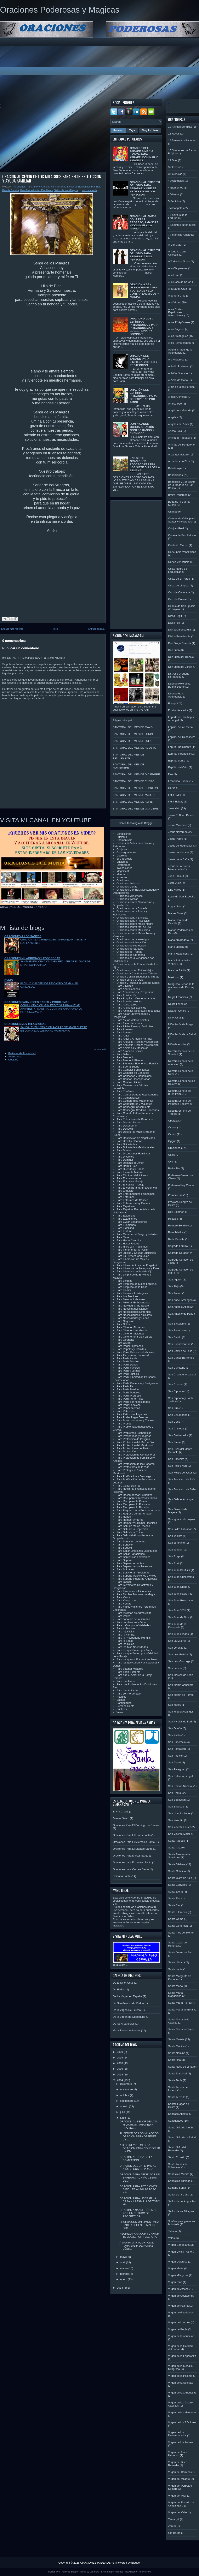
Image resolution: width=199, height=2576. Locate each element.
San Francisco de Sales (182, 1489)
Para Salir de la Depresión (132, 1529)
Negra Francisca (178, 997)
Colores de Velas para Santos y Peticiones (181, 520)
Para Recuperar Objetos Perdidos (136, 1498)
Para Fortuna (124, 1231)
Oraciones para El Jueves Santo (132, 1862)
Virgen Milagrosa (178, 2275)
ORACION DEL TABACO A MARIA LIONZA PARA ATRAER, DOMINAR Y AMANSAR (144, 154)
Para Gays (122, 1237)
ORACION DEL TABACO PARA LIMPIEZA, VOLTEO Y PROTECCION (143, 360)
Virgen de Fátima (178, 2305)
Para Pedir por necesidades (133, 1401)
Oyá (170, 1161)
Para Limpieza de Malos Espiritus (136, 1283)
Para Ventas (123, 1603)
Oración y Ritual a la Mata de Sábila (137, 982)
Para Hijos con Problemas (132, 1246)
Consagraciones (126, 852)
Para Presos (123, 1423)
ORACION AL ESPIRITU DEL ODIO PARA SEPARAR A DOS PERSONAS (145, 255)
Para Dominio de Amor (130, 1162)
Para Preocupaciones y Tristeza (135, 1420)
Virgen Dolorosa (177, 2261)
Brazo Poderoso (177, 494)
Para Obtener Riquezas (130, 1327)
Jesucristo (174, 808)
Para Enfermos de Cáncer (132, 1200)
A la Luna (173, 275)
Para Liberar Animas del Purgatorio (137, 1265)
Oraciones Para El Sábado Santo (133, 1848)
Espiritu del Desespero (181, 737)
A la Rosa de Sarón (179, 281)
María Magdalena (178, 953)
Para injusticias (125, 1631)
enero (123, 2279)
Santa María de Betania (182, 2009)
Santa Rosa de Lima (180, 2066)
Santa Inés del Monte (181, 1932)
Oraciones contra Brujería (131, 908)
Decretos (121, 855)
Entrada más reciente (12, 629)
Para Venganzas (126, 1600)
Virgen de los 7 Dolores (182, 2422)
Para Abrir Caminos (128, 989)
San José (173, 1563)
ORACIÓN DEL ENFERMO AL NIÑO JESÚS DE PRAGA (137, 2167)
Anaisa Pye (175, 403)
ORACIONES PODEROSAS (97, 2562)
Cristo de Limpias (178, 585)
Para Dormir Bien (126, 1165)
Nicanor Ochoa (177, 1010)
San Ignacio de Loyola (181, 1519)
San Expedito (176, 1458)
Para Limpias (124, 1280)
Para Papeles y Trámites (131, 1349)
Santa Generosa (178, 1925)
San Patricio (175, 1755)
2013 (120, 2287)
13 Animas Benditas (180, 126)
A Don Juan (175, 244)
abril (122, 2262)
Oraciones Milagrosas (129, 895)
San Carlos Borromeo (181, 1357)
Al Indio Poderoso (178, 366)
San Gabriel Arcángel (181, 1499)
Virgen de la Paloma (180, 2375)
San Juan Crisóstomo (181, 1576)
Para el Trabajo (125, 1628)
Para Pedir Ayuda (126, 1358)
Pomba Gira (175, 1195)
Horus (171, 787)
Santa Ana (174, 1847)
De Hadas (119, 1989)
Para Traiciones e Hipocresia (133, 1591)
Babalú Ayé (175, 468)
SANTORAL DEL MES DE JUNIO (133, 734)
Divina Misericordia (179, 629)
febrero (124, 2273)
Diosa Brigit (175, 615)
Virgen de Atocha (178, 2288)
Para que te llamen (127, 1690)
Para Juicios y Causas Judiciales (136, 1252)
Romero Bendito (178, 1225)
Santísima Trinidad (179, 2180)
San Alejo (174, 1286)
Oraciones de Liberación (131, 942)
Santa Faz (174, 1905)
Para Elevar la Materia (129, 1172)
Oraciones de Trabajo (129, 951)
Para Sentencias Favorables (133, 1557)
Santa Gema (175, 1918)
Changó (173, 511)
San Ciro (173, 1408)
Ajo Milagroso (176, 359)
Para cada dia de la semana (133, 1619)
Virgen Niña (175, 2282)
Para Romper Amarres (129, 1519)
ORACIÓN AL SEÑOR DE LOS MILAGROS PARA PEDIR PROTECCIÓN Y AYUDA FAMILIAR (51, 178)
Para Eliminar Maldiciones (132, 1175)
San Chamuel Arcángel (182, 1374)
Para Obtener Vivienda (130, 1333)
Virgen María (175, 2268)
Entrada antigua (96, 629)
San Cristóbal (176, 1428)
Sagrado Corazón (178, 1252)
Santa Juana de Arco (180, 1952)
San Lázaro (175, 1668)
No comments (89, 190)
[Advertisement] (99, 67)
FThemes (64, 2571)
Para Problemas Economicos (133, 1432)
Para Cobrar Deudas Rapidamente (137, 1094)
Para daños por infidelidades (133, 1625)
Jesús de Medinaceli (180, 845)
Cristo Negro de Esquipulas (177, 570)
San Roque (175, 1792)
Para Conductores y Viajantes (134, 1103)
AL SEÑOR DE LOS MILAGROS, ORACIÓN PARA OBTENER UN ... (139, 2136)
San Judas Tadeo (178, 1634)
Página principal (122, 720)
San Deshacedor (178, 1435)
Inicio (55, 629)
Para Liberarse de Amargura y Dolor (138, 1268)
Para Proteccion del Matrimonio (135, 1445)
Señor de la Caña (178, 2194)
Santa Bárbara (177, 1864)
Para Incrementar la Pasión (132, 1249)
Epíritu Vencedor (178, 710)
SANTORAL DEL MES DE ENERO (133, 781)
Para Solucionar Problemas (132, 1572)
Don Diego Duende (179, 643)
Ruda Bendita (176, 1239)
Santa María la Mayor (181, 2029)
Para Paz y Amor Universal (132, 1355)
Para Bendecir (124, 1057)
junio (123, 2117)
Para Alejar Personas (129, 1023)
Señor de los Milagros (66, 190)
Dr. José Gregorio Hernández (178, 675)
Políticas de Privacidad (22, 1053)
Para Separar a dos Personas (134, 1566)
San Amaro (174, 1293)
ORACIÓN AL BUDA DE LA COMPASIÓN (135, 2159)
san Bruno (174, 2532)
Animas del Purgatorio (181, 444)
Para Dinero (123, 1150)
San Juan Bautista (179, 1570)
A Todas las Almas (179, 261)
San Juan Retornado (180, 1600)
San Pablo (174, 1735)
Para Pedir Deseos (127, 1361)
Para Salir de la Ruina (129, 1532)
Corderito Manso (178, 545)
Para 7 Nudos (124, 985)
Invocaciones (124, 867)
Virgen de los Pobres (180, 2442)
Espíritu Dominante (179, 746)
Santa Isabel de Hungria (177, 1944)
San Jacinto (175, 1535)
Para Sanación (125, 1544)
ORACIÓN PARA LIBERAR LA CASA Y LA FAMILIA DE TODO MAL (139, 2201)
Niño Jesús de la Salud (182, 1034)
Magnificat (122, 871)
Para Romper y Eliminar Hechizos (136, 1522)
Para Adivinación (126, 995)
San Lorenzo (175, 1647)
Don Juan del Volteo (180, 666)
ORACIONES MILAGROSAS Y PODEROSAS (32, 958)
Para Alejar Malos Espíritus (132, 1020)
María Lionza (176, 946)
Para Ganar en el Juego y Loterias (137, 1234)
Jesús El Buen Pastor (181, 815)
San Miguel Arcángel (180, 1711)
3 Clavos (173, 167)
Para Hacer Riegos (127, 1243)
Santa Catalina (177, 1871)
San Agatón (175, 1279)
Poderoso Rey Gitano (181, 1185)
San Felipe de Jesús (180, 1472)
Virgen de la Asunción (181, 2336)
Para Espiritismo (126, 1206)
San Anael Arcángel (180, 1300)
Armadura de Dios (179, 461)
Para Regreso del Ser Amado (134, 1513)
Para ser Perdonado (128, 1693)
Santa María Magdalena (175, 1994)
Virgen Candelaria (179, 2244)
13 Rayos (174, 133)
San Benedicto (177, 1330)
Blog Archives (150, 130)
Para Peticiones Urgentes (131, 1414)
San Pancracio (177, 1742)
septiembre (126, 2100)
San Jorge (174, 1556)
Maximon (173, 977)
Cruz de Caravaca (179, 592)
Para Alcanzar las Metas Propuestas (138, 1010)
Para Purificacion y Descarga (133, 1476)
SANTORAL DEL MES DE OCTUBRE (135, 808)
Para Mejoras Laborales (130, 1299)
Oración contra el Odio (129, 979)
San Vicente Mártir (179, 1833)
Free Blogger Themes (112, 2571)
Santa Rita (174, 2059)
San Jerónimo (176, 1542)
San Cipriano (176, 1391)
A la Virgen (174, 302)
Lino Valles (174, 889)
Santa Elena (175, 1891)
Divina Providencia (179, 636)
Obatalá (173, 1120)
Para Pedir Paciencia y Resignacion (137, 1383)
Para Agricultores (126, 1004)
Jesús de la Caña (178, 859)
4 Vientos (173, 194)
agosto (124, 2106)
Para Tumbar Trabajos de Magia (135, 1594)
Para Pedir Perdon (127, 1389)
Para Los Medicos (127, 1296)
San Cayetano (176, 1367)
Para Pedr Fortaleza (128, 1404)
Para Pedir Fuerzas (128, 1370)
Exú (170, 774)
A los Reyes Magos (179, 342)
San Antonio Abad (178, 1306)
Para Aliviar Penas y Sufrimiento (135, 1026)
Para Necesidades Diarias (132, 1308)
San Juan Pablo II (178, 1593)
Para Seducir (124, 1547)
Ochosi (172, 1127)
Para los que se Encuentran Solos (136, 1659)
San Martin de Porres (181, 1694)
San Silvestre (176, 1806)
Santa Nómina (176, 2053)
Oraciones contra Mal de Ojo (133, 926)
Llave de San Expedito (181, 896)
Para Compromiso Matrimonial (134, 1100)
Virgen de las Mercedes (182, 2412)
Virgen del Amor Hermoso (177, 2454)
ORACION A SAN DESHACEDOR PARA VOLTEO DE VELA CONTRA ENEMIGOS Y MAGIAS (144, 290)
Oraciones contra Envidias (132, 917)
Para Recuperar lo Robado (132, 1507)
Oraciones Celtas (126, 886)
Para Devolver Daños (129, 1141)
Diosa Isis (174, 622)
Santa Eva (174, 1898)
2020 (120, 2052)
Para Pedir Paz (125, 1386)
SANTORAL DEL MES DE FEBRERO (135, 788)
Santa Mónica (176, 2046)
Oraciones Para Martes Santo (130, 1855)
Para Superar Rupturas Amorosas (136, 1578)
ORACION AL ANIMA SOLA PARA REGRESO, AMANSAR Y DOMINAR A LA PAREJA (144, 222)
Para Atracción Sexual (129, 1051)
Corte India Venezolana (182, 552)
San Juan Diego (177, 1586)
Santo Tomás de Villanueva (178, 2166)
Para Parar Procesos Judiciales (135, 1352)
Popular (118, 130)
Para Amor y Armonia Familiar (43, 186)
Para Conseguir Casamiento (133, 1106)
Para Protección (126, 1451)
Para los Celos (125, 1643)
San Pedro (174, 1762)
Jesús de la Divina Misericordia (179, 868)
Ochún (172, 1134)
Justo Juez (174, 882)
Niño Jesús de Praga (180, 1024)
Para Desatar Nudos (128, 1122)
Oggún (172, 1141)
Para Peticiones (125, 1411)
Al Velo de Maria (178, 380)
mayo (123, 2256)
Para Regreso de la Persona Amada (138, 1510)
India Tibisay (175, 801)
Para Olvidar (123, 1342)
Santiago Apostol (178, 2113)
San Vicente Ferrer (179, 1827)
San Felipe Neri (177, 1465)
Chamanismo (124, 840)
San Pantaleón (177, 1748)
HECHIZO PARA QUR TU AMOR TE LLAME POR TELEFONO (139, 2235)
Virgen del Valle (177, 2512)
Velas (119, 1712)
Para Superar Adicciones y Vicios (136, 1575)
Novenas (121, 877)
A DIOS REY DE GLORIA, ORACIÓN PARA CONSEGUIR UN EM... (139, 2148)
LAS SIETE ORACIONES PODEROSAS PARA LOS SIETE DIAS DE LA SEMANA (145, 464)
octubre (124, 2095)
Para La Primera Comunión (132, 1255)
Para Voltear (123, 1616)
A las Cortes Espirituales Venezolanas (175, 312)
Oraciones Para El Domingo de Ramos (136, 1825)
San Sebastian (177, 1799)
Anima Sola (175, 430)
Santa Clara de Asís (180, 1877)
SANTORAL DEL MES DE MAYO (133, 727)
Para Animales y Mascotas (132, 1048)
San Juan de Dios (178, 1617)
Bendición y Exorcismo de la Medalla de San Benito (181, 485)
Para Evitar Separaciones (131, 1221)
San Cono (174, 1421)
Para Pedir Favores (128, 1367)
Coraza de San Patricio (182, 535)
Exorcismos (123, 864)
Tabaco (172, 2231)
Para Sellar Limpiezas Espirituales (136, 1550)
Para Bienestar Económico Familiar (80, 186)
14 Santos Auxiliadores (181, 140)
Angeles (173, 417)
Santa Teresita (176, 2097)
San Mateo (174, 1704)
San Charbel (175, 1384)
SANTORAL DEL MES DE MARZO (134, 794)
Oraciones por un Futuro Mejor (134, 970)
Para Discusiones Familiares (133, 1153)
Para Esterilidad (126, 1215)
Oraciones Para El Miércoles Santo (134, 1841)
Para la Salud (124, 1640)
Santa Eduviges (177, 1884)
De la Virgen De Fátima (127, 2010)
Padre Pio (174, 1168)
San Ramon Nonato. (180, 1786)
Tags (132, 130)
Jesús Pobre (175, 838)
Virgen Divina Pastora (181, 2251)
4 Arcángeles (176, 180)
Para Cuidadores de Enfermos (134, 1119)
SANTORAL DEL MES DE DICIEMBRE (136, 774)
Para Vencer (123, 1597)
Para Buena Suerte (128, 1066)
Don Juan (174, 650)
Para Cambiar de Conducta (132, 1072)
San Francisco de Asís (181, 1479)
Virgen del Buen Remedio (177, 2464)
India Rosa (174, 794)
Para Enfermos (125, 1197)
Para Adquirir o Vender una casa (135, 998)
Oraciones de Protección (131, 945)
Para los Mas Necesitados (132, 1647)
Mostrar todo (100, 1049)
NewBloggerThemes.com (138, 2571)
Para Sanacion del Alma (130, 1541)
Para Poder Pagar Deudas (132, 1417)
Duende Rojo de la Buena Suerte (179, 685)
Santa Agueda (176, 1840)
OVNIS (8, 980)
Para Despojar (125, 1128)
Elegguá (173, 703)
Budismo (121, 836)
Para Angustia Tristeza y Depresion (137, 1041)
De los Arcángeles (124, 2023)
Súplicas (121, 1709)
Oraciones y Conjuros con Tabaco (136, 973)
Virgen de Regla (177, 2329)
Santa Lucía (175, 1969)
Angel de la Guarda (179, 410)
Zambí (172, 2526)
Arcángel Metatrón (179, 454)
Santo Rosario (176, 2157)
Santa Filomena (177, 1912)
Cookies (13, 1059)
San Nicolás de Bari (180, 1721)
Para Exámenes (126, 1224)
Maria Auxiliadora (178, 940)
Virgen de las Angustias (182, 2392)
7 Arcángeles (176, 208)
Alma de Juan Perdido (181, 386)
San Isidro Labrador (180, 1529)
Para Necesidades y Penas (132, 1318)
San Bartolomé (177, 1323)
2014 (120, 2080)
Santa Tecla (175, 2080)
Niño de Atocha (177, 1044)
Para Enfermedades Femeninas (135, 1193)
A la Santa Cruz (177, 288)
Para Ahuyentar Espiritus (131, 1007)
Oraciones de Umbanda (130, 954)
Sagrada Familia (178, 1246)
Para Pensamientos (128, 1408)
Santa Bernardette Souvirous (179, 1856)
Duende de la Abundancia (176, 695)
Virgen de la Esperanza (182, 2355)
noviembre (126, 2089)
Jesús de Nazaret (178, 852)
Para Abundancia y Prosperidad (135, 992)
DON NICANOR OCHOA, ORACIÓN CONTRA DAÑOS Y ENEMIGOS (142, 428)
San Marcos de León (180, 1675)
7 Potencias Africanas (181, 234)
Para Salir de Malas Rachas (133, 1526)
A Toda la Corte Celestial (177, 253)
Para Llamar (123, 1290)
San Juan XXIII (177, 1610)
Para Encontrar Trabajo (130, 1184)
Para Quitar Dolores (128, 1485)
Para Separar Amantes (130, 1563)
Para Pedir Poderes (128, 1392)
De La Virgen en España (127, 1996)
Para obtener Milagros (129, 1668)
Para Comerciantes (128, 1097)
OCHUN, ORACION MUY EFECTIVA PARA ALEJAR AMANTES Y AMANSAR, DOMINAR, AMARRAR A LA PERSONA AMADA (51, 1009)
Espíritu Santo (176, 760)
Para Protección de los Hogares (135, 1463)
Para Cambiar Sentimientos (132, 1069)
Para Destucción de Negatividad (135, 1138)
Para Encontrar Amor (129, 1178)
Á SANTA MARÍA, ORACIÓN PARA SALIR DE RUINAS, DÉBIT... (136, 2245)
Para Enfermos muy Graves (133, 1203)
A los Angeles (176, 329)
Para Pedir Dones (127, 1364)
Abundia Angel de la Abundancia (180, 351)
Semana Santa (125, 1706)
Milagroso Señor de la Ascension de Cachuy (181, 985)
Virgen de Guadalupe (181, 2312)
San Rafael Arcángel (180, 1776)
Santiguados (123, 1702)
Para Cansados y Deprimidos (134, 1075)
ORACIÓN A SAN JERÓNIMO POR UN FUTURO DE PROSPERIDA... (137, 2213)
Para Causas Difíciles (129, 1082)
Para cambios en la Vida (131, 1622)
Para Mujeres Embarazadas (133, 1302)
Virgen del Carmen (179, 2472)
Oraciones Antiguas (128, 883)
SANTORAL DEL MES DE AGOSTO (134, 747)
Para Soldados (125, 1569)
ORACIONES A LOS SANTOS (22, 936)
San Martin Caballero (180, 1684)
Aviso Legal (15, 1056)
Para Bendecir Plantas (129, 1060)
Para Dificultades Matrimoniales (135, 1147)
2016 (120, 2068)
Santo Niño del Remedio (177, 2149)
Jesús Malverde (177, 825)
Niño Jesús (174, 1017)
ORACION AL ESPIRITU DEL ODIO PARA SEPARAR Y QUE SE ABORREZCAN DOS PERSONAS (145, 188)
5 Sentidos (174, 201)
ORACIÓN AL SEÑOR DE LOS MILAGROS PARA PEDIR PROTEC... (138, 2124)
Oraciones (19, 186)
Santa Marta (175, 1986)
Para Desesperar (126, 1125)
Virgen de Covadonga (181, 2295)
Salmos (120, 1699)
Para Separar (124, 1560)
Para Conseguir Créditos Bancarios (137, 1110)
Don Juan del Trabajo (181, 656)
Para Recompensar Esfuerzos (134, 1494)
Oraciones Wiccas (127, 899)
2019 (120, 2057)
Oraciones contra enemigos (132, 939)
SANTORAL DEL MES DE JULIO (133, 740)
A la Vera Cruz (176, 295)
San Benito (174, 1337)
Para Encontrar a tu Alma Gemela (136, 1187)
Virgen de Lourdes (179, 2322)
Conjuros (121, 849)
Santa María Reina (179, 2002)
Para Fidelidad (125, 1228)
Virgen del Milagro (179, 2478)
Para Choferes (125, 1091)
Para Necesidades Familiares (36, 190)
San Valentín (175, 1820)
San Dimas (174, 1442)
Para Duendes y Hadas (130, 1169)
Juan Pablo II (176, 876)
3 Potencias (175, 173)
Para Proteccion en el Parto (132, 1448)
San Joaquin (175, 1549)
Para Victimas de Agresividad (134, 1612)
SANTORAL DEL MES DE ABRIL (133, 801)
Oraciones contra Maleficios (133, 930)
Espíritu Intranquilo (179, 753)
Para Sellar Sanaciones (130, 1553)
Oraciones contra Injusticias (133, 920)
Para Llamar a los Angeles (132, 1293)
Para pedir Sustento (128, 1671)
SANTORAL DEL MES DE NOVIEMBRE (128, 766)
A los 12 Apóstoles (179, 322)
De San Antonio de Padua (128, 2003)
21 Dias (172, 160)
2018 (120, 2063)
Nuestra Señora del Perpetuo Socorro (179, 1102)
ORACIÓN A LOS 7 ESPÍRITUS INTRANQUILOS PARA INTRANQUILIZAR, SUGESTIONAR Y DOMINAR (144, 326)
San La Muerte (177, 1640)
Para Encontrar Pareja (129, 1181)
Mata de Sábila (177, 970)
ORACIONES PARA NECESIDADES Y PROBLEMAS (36, 1002)
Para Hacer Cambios (129, 1240)
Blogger (148, 823)
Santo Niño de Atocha (181, 2127)
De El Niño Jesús (123, 1982)
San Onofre (175, 1728)
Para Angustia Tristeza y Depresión (137, 1044)
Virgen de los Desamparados (177, 2434)
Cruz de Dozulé (177, 599)
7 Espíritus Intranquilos (181, 224)
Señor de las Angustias (182, 2201)
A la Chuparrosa (177, 268)
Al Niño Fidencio (178, 373)
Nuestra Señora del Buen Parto (179, 1092)
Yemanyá (173, 2519)
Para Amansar (124, 1029)
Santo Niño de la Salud (182, 2137)
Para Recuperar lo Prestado (133, 1504)
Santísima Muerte (178, 2174)
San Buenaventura (179, 1344)
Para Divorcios (125, 1156)
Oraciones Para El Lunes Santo (131, 1835)
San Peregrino (176, 1769)
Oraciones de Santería (129, 948)
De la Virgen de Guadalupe (129, 2016)
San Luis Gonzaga (179, 1661)
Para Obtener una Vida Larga (134, 1336)
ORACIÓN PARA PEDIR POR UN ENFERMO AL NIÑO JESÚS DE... (139, 2177)
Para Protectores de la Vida (132, 1467)
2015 (120, 2074)
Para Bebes (123, 1054)
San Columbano (177, 1414)
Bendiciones (123, 833)
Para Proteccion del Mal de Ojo (135, 1442)
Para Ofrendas (125, 1339)
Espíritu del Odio (178, 767)
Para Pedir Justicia (127, 1373)
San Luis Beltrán (178, 1654)
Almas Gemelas (177, 396)
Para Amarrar (124, 1032)
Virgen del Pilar (177, 2495)
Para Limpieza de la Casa (131, 1287)
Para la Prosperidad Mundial (133, 1637)
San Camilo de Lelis (180, 1350)
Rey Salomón (176, 1211)
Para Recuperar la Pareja (131, 1501)
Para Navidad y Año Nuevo (132, 1305)
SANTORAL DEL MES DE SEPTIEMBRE (128, 756)
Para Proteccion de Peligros (133, 1439)
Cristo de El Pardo (179, 578)
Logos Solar (175, 906)
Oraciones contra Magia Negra (134, 923)
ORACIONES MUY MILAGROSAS (25, 1024)
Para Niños (123, 1324)
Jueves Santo (121, 1818)
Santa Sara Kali (177, 2073)
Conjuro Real (176, 528)
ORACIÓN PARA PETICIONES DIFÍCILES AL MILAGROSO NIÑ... (138, 2189)
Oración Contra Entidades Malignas (137, 976)
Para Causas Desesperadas (133, 1079)
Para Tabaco (124, 1581)
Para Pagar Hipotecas (129, 1345)
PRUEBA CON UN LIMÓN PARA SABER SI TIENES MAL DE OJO (139, 2225)
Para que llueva (125, 1681)
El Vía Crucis (124, 858)
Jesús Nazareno (178, 831)
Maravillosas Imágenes (126, 2030)
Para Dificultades (126, 1144)
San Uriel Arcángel (179, 1813)
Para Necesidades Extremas (133, 1311)
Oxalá (171, 1154)
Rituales (121, 1696)
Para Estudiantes (126, 1218)
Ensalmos (122, 861)
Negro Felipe (175, 1003)
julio (122, 2112)
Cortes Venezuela (178, 561)
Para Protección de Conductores (135, 1454)
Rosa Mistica (175, 1232)
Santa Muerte (176, 2039)
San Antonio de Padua (181, 1313)
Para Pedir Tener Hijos (129, 1398)
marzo (124, 2268)
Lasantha (94, 2571)
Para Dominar (124, 1159)
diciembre (126, 2083)
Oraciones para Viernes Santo (131, 1869)
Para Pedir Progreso (128, 1395)
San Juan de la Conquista (177, 1625)
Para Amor (122, 1035)
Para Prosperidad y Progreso (133, 1436)
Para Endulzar (124, 1190)
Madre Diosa (175, 913)
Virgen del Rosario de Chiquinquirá (181, 2504)
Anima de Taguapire (180, 437)
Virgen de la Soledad (180, 2382)
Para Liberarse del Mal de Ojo (134, 1271)
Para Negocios (125, 1321)
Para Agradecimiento (129, 1001)
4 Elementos (175, 187)
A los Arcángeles (178, 335)
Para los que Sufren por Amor (134, 1650)
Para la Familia (10, 190)
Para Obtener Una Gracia (131, 1330)
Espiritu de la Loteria (180, 727)
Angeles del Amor (178, 424)
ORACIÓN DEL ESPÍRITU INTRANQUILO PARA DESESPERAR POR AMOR (143, 396)
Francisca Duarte (178, 781)
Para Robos (123, 1516)
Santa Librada (176, 1962)
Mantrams (122, 874)
